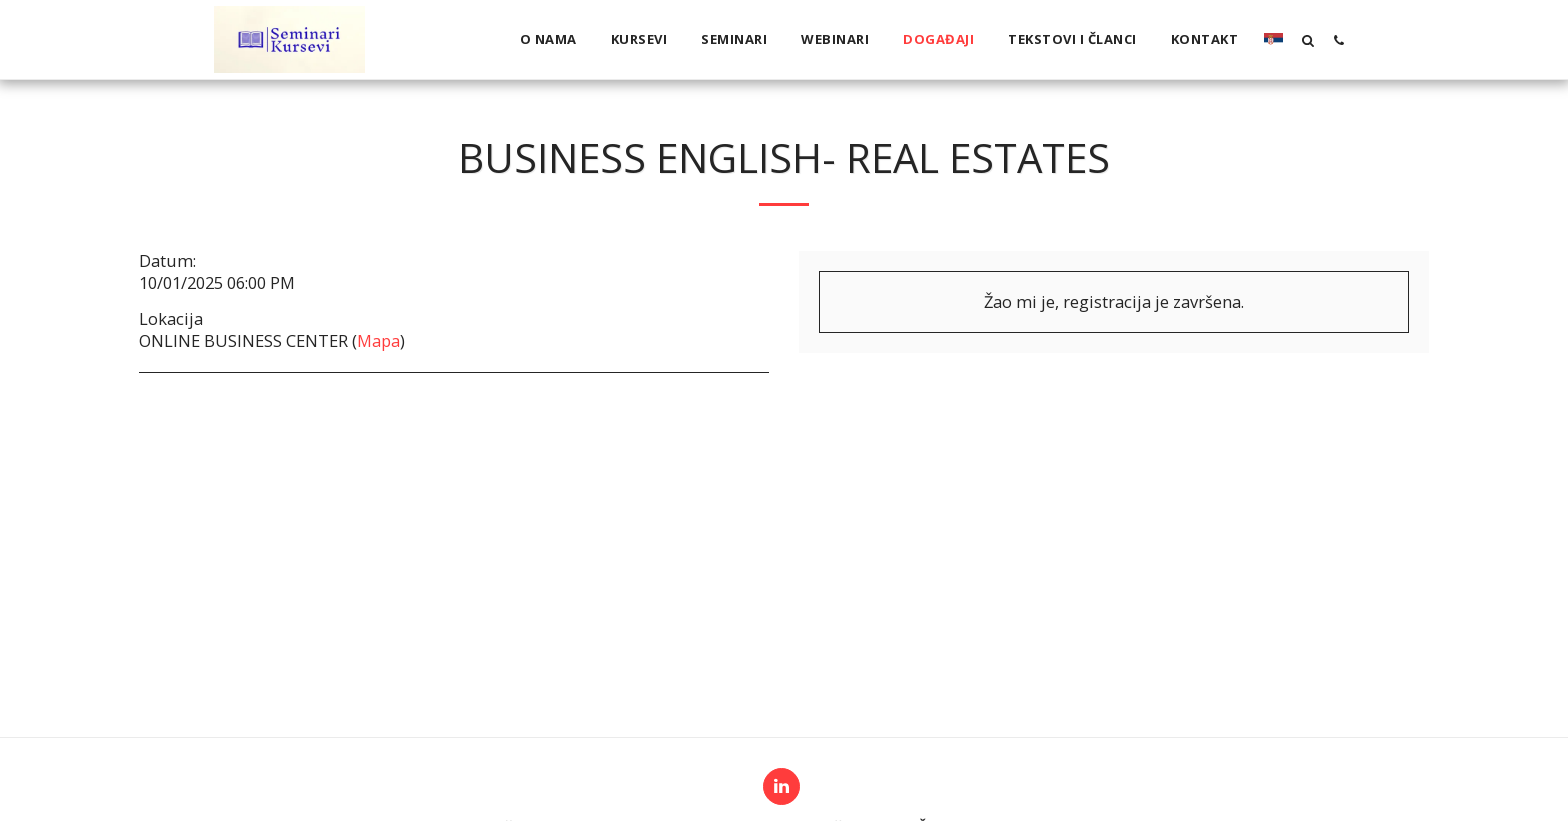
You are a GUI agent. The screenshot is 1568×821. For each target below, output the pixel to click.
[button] (1307, 40)
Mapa (378, 340)
